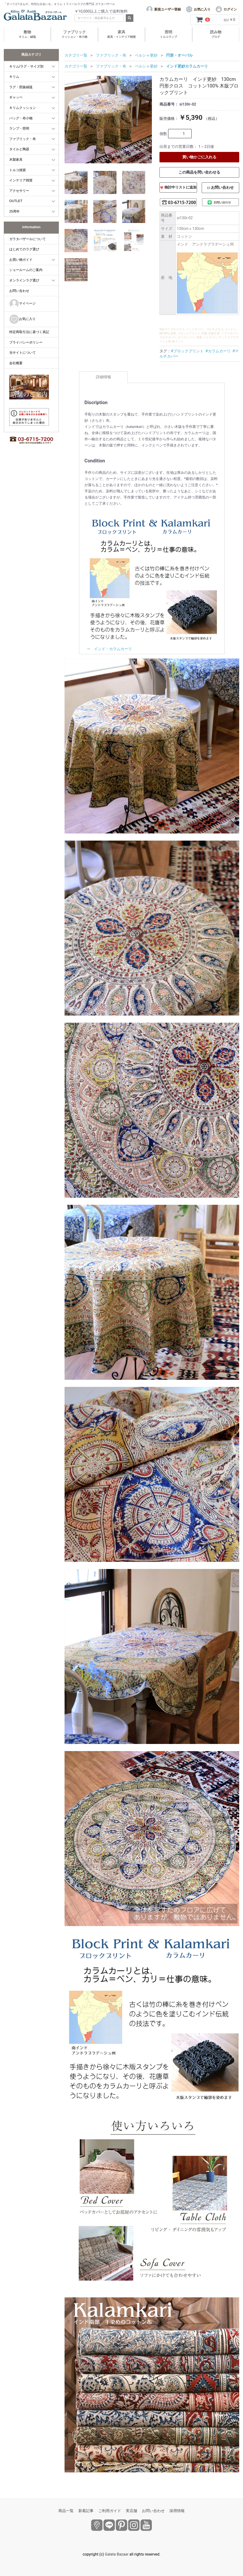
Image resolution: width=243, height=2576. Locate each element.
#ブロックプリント (187, 351)
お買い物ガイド (21, 259)
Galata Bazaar (117, 2554)
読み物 (215, 34)
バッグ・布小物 (21, 118)
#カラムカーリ (218, 351)
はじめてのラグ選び (24, 249)
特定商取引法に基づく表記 (29, 332)
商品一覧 (66, 2510)
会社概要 (16, 363)
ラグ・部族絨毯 (21, 87)
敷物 (27, 34)
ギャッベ (16, 97)
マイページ (22, 304)
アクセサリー (19, 191)
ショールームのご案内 (25, 270)
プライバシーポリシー (25, 342)
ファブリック (74, 34)
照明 (168, 34)
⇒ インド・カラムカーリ (109, 649)
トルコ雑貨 (17, 170)
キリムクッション (22, 108)
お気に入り (22, 319)
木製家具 (16, 159)
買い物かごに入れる (199, 157)
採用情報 (177, 2510)
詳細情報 (103, 377)
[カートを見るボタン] (203, 20)
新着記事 (85, 2510)
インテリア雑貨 (21, 180)
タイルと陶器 (19, 149)
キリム (14, 76)
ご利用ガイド (109, 2510)
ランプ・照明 (19, 128)
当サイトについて (22, 352)
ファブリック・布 (22, 139)
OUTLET (15, 201)
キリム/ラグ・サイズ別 (26, 66)
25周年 (14, 211)
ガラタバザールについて (27, 239)
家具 (121, 34)
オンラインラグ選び (24, 280)
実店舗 (131, 2510)
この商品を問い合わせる (199, 172)
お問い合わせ (19, 291)
